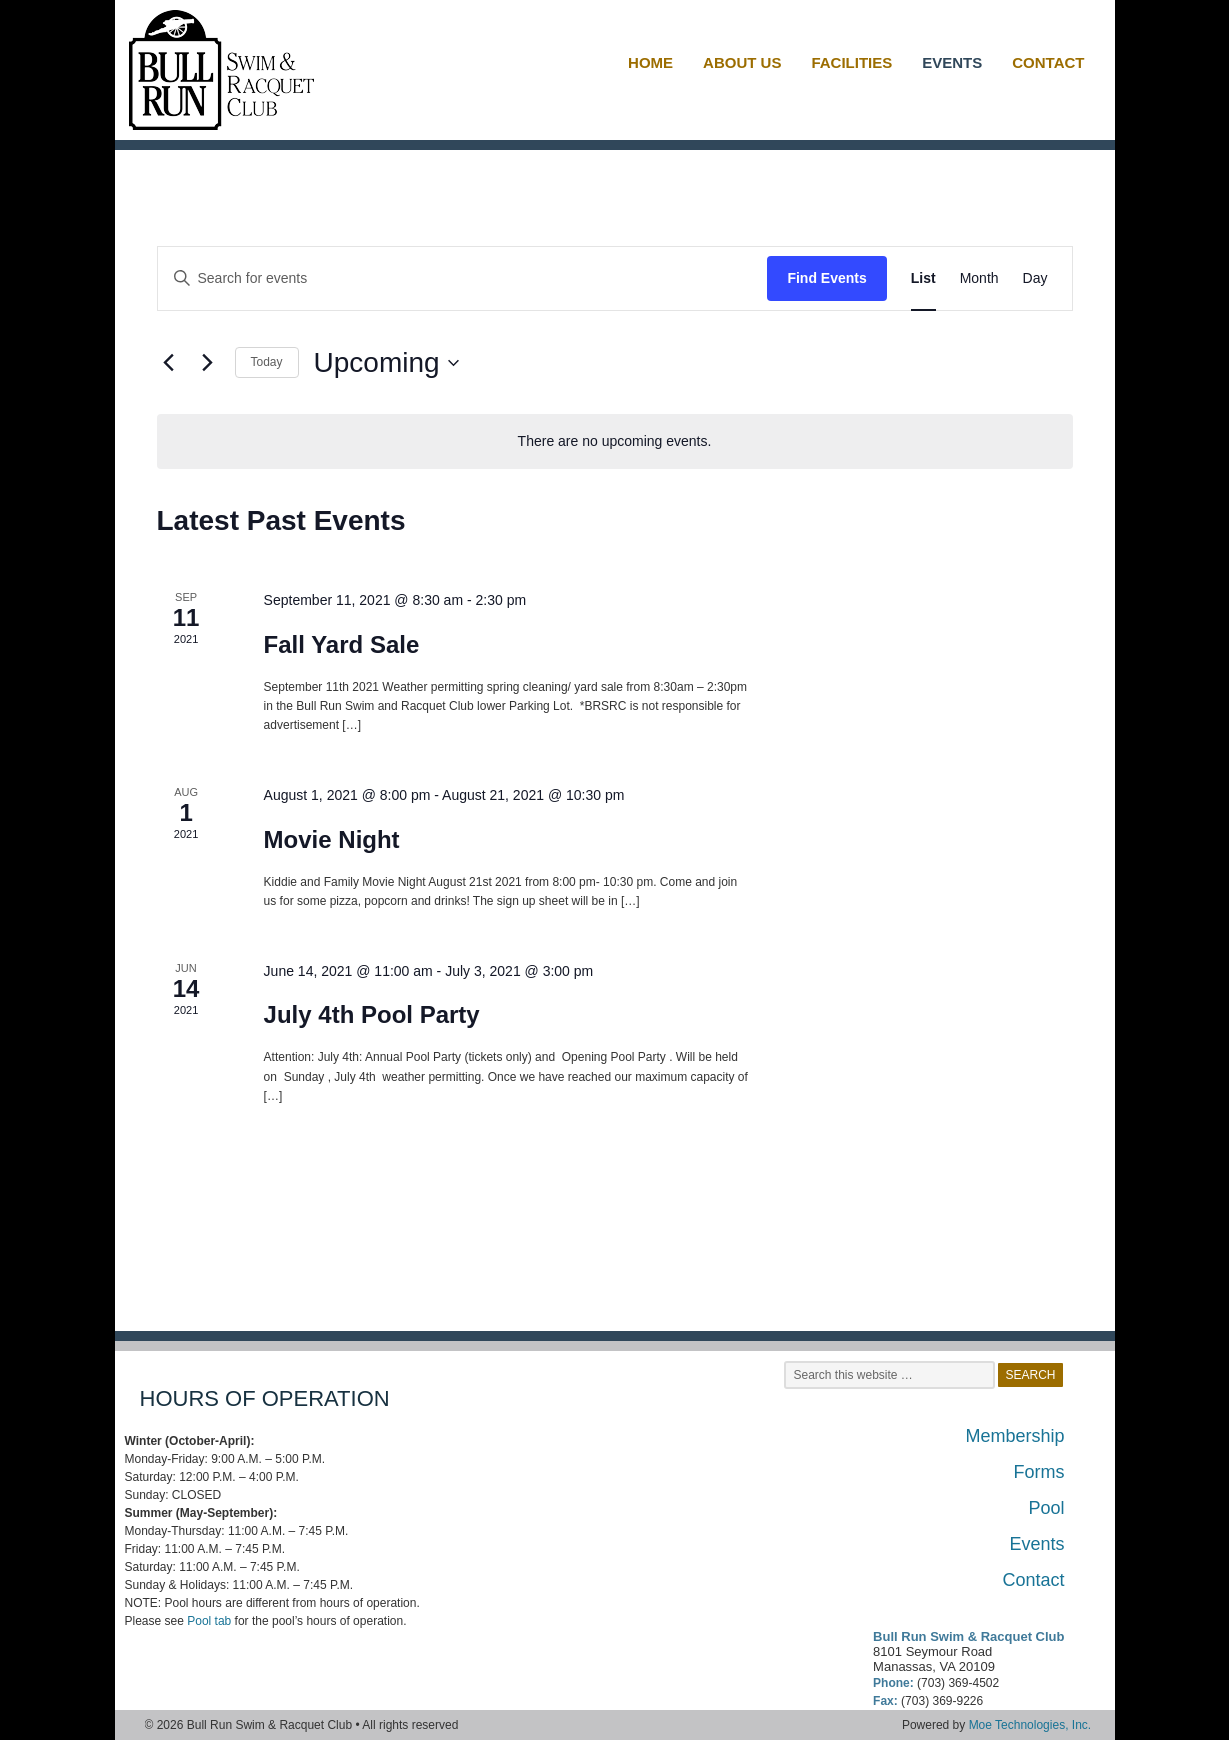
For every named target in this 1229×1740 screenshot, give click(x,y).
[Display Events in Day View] (1035, 278)
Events (1036, 1544)
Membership (1014, 1436)
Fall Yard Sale (342, 644)
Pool (1046, 1508)
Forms (1039, 1472)
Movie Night (332, 839)
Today (267, 362)
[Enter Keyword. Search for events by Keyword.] (463, 278)
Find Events (826, 278)
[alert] (615, 441)
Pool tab (209, 1621)
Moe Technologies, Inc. (1030, 1725)
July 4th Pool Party (372, 1014)
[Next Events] (208, 363)
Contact (1033, 1580)
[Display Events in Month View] (979, 278)
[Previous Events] (169, 363)
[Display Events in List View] (923, 278)
